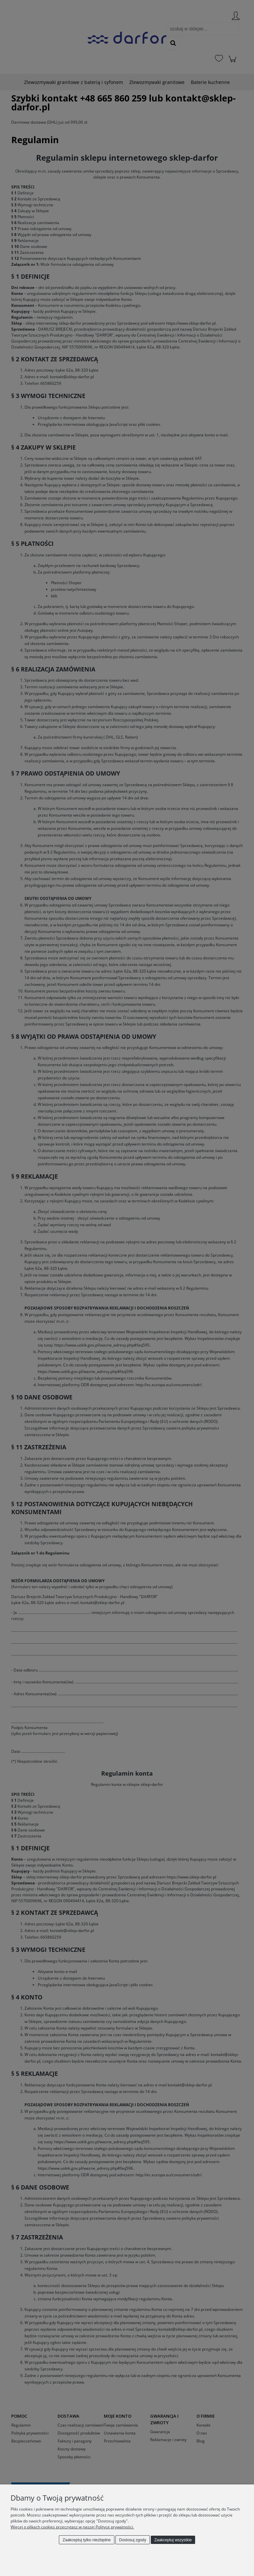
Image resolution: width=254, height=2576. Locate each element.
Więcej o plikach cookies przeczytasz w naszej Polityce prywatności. (72, 2527)
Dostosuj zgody (132, 2540)
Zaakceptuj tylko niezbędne (86, 2540)
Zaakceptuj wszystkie (172, 2540)
